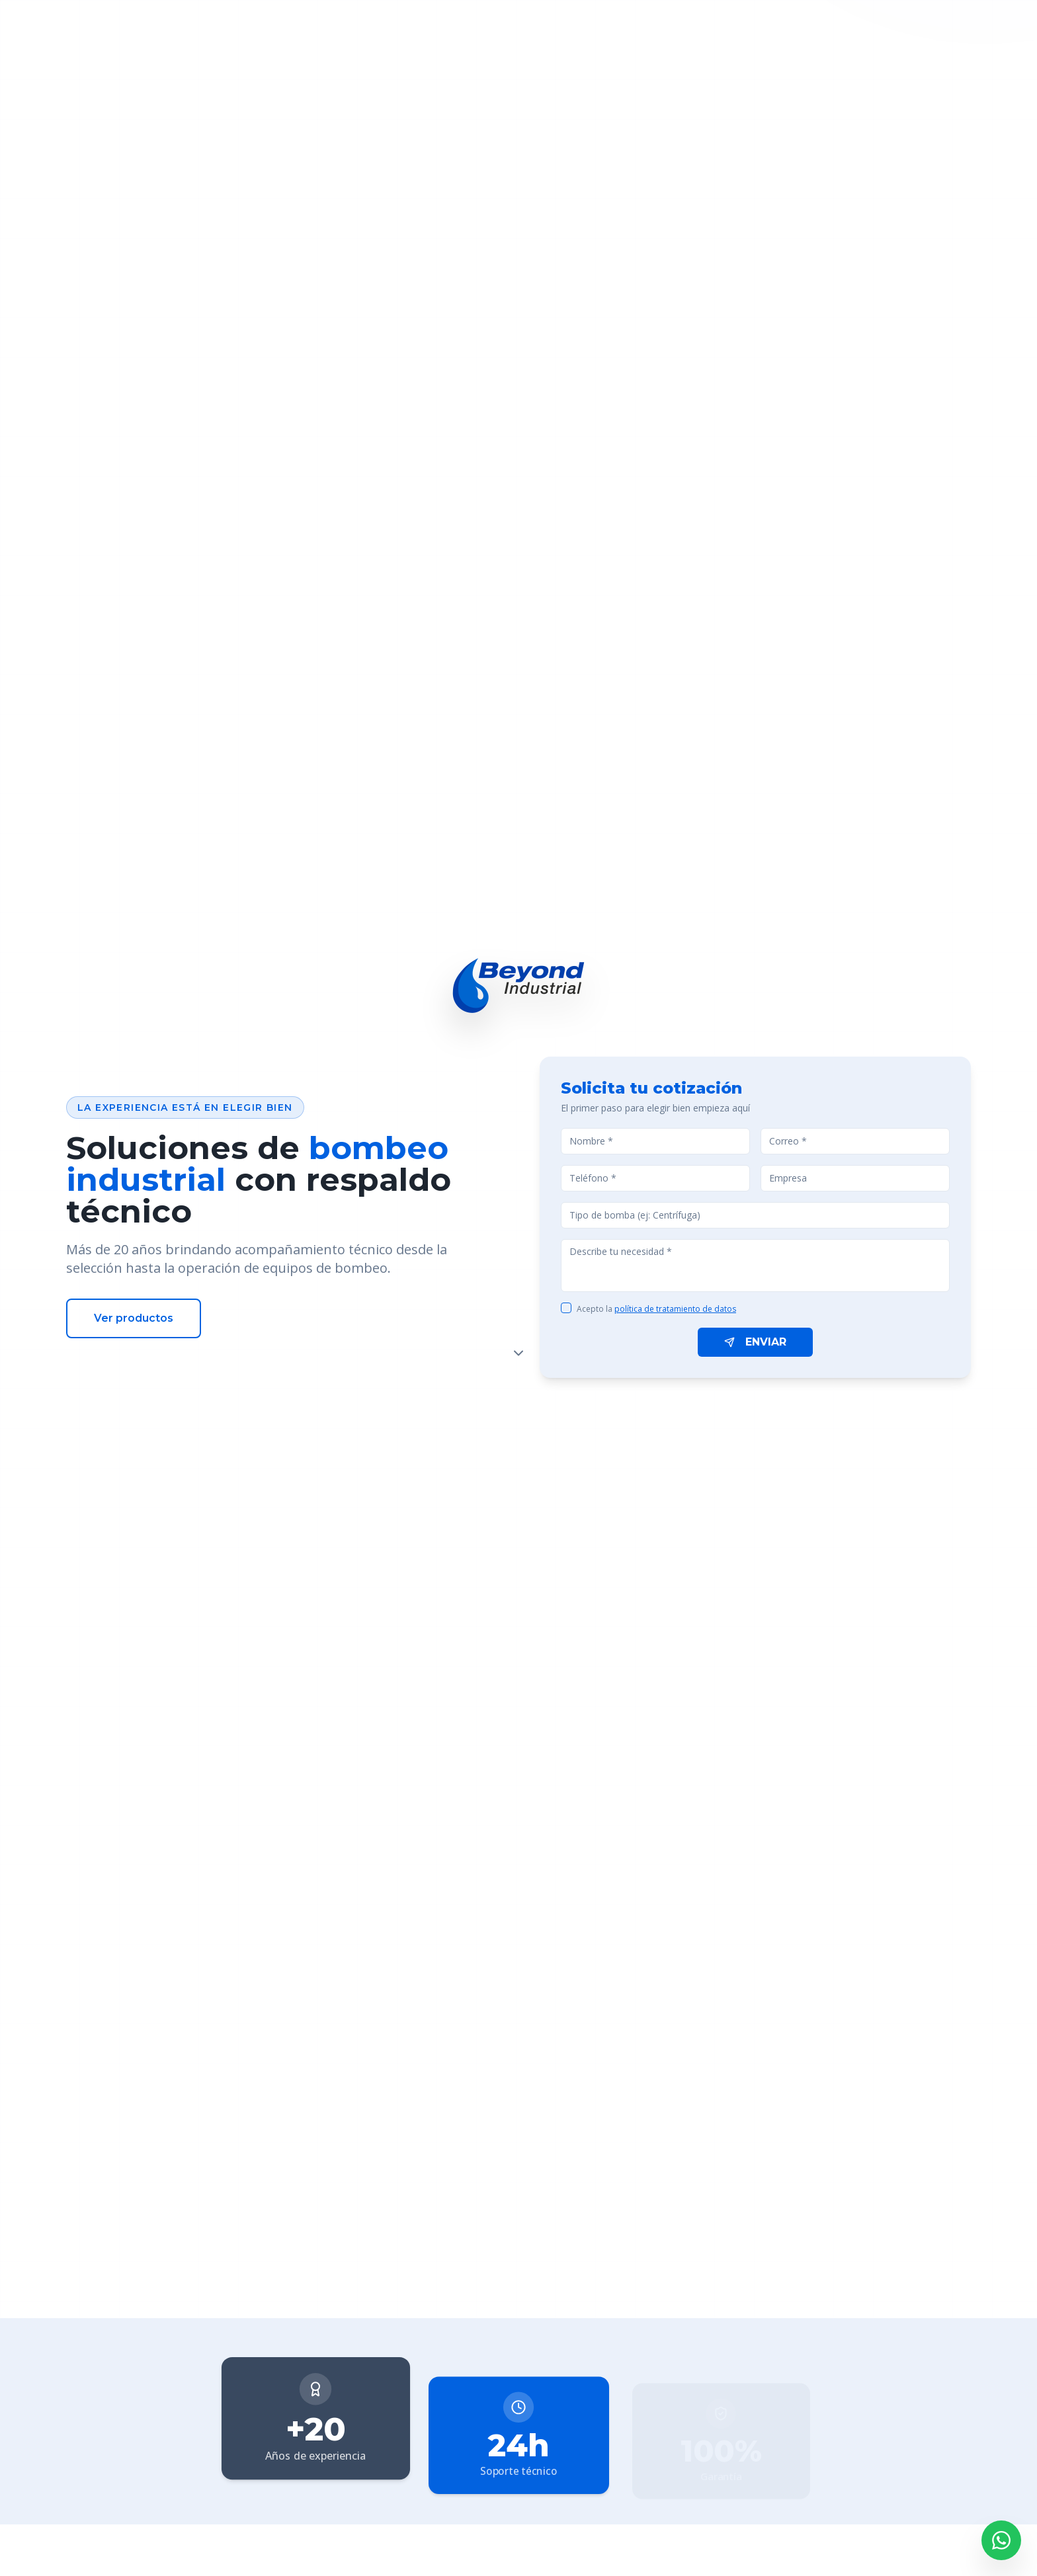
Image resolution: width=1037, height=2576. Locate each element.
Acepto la (656, 1308)
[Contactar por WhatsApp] (1001, 2540)
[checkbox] (566, 1308)
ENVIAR (755, 1342)
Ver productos (133, 1318)
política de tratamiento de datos (675, 1308)
